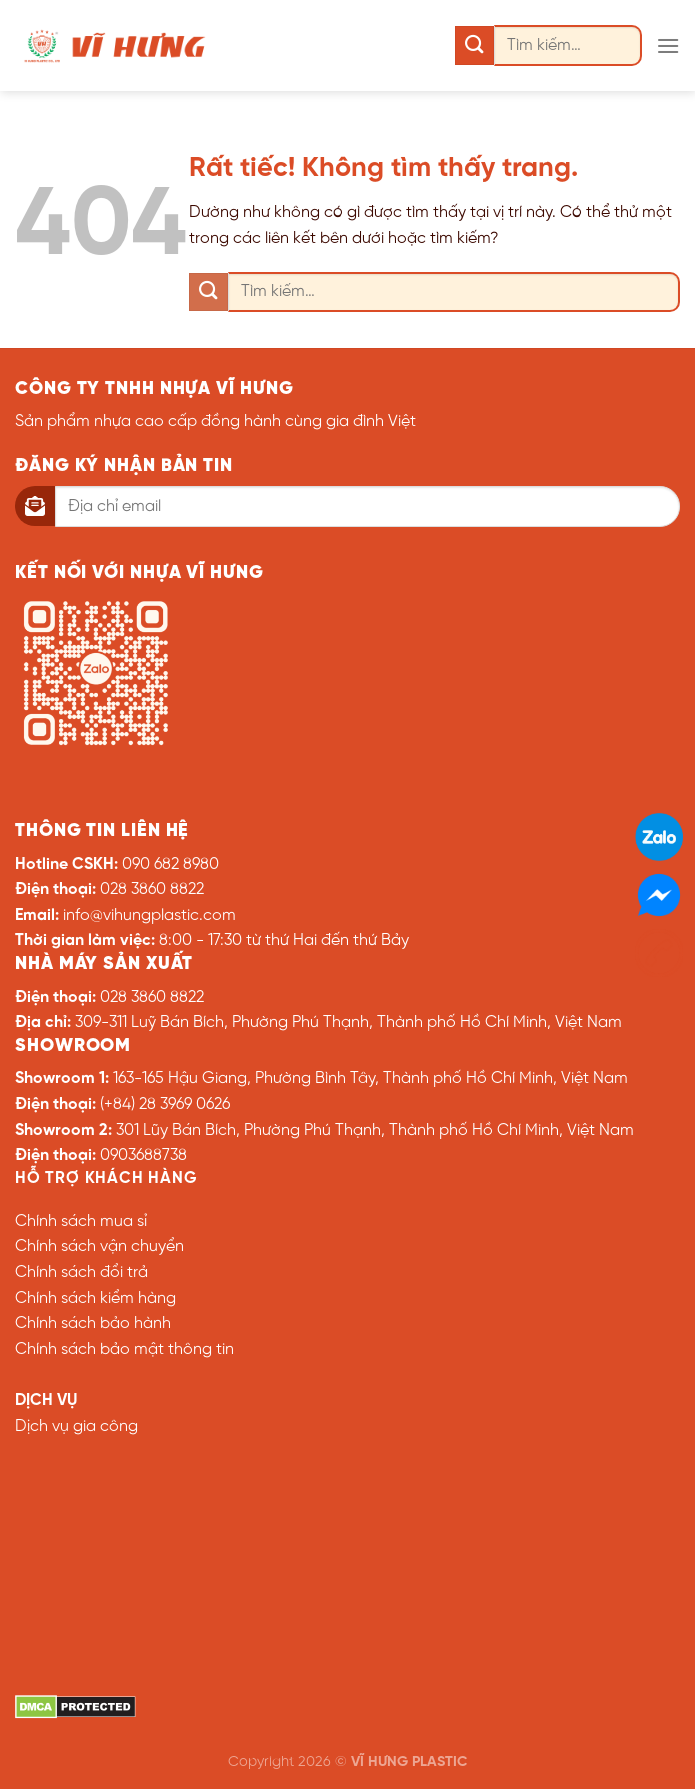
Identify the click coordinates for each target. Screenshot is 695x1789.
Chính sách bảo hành (93, 1323)
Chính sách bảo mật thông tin (124, 1349)
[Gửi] (474, 45)
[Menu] (668, 45)
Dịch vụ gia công (76, 1426)
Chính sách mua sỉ (81, 1221)
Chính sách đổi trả (81, 1272)
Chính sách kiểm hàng (95, 1298)
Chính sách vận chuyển (99, 1246)
